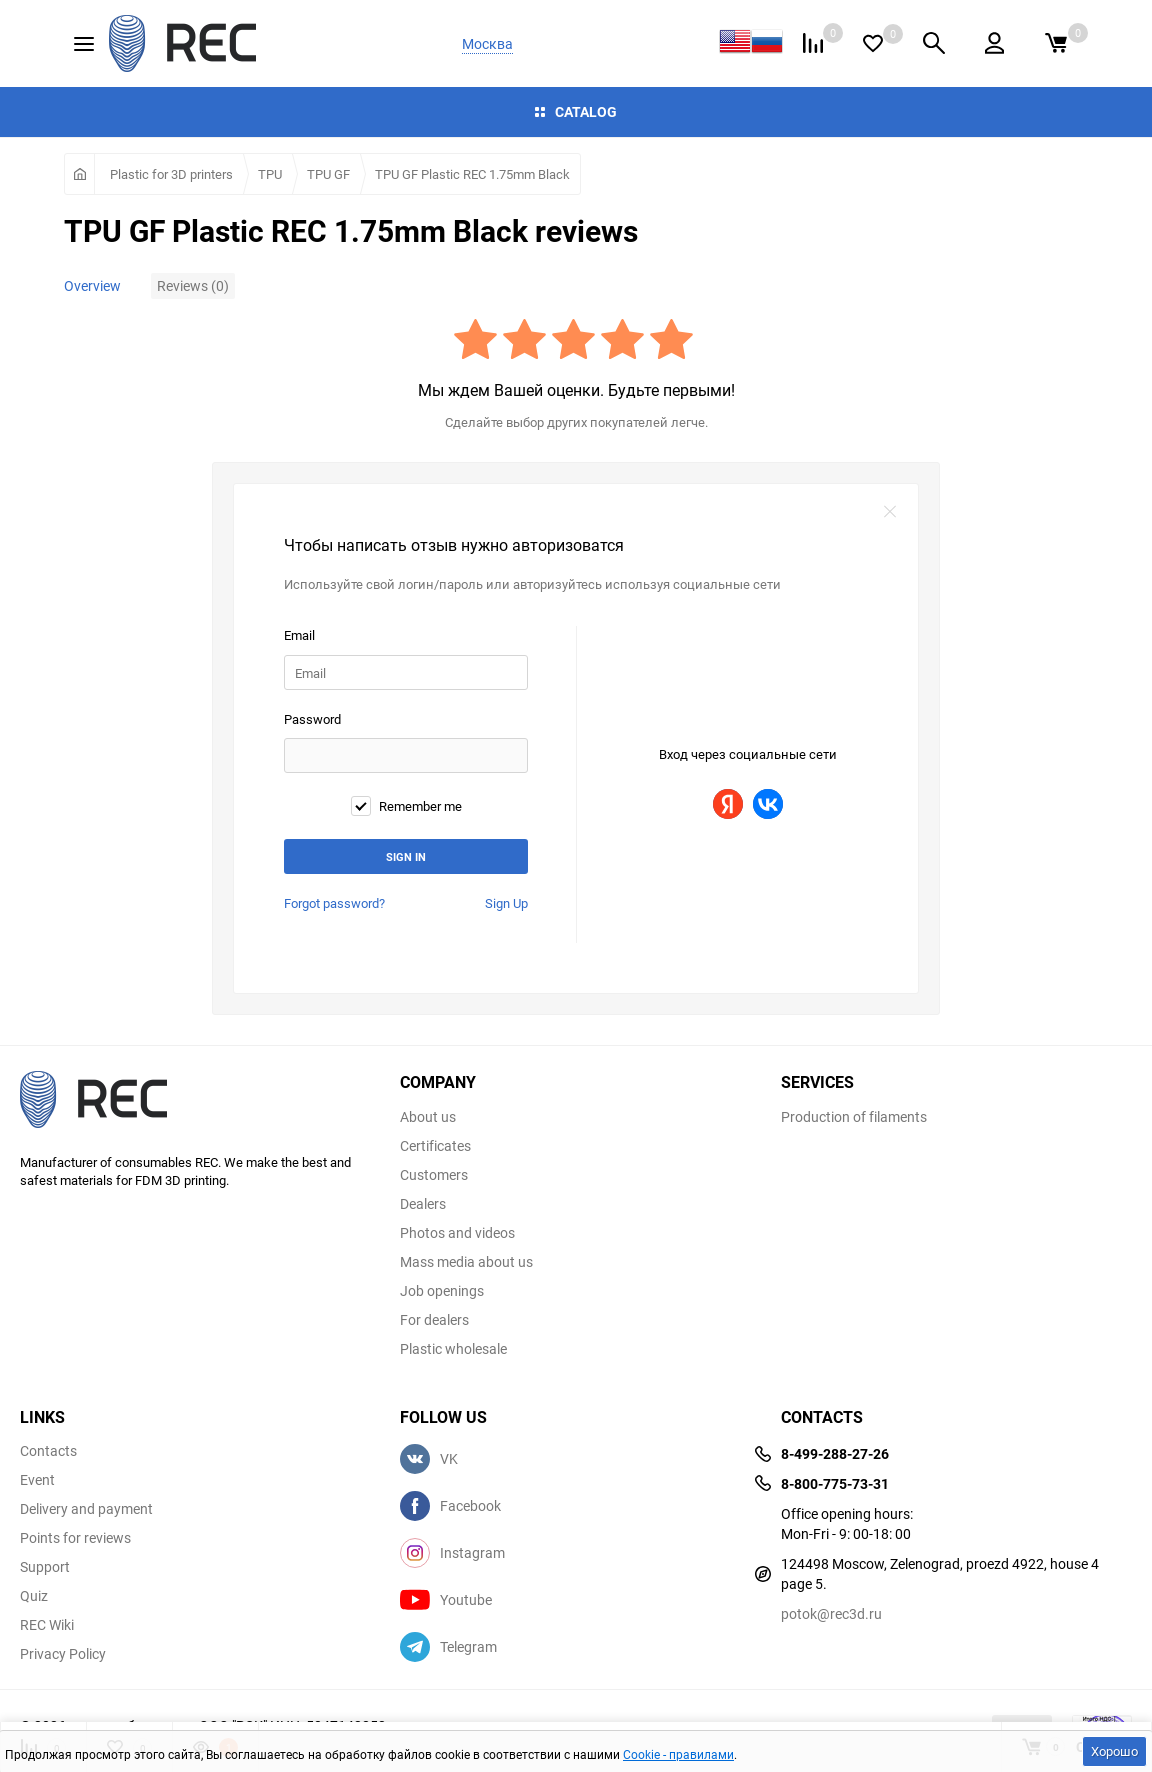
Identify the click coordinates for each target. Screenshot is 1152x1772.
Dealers (423, 1204)
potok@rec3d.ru (831, 1613)
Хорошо (1114, 1751)
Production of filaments (854, 1117)
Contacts (48, 1451)
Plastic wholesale (453, 1349)
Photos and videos (457, 1233)
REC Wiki (47, 1625)
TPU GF (328, 174)
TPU (270, 174)
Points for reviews (75, 1538)
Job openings (442, 1291)
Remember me (406, 806)
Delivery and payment (86, 1509)
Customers (434, 1175)
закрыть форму (890, 512)
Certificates (435, 1146)
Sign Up (506, 903)
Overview (92, 285)
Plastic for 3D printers (171, 174)
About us (428, 1117)
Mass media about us (466, 1262)
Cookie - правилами (678, 1754)
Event (37, 1480)
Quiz (34, 1596)
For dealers (434, 1320)
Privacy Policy (63, 1654)
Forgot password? (334, 903)
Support (45, 1567)
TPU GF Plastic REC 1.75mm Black (472, 174)
